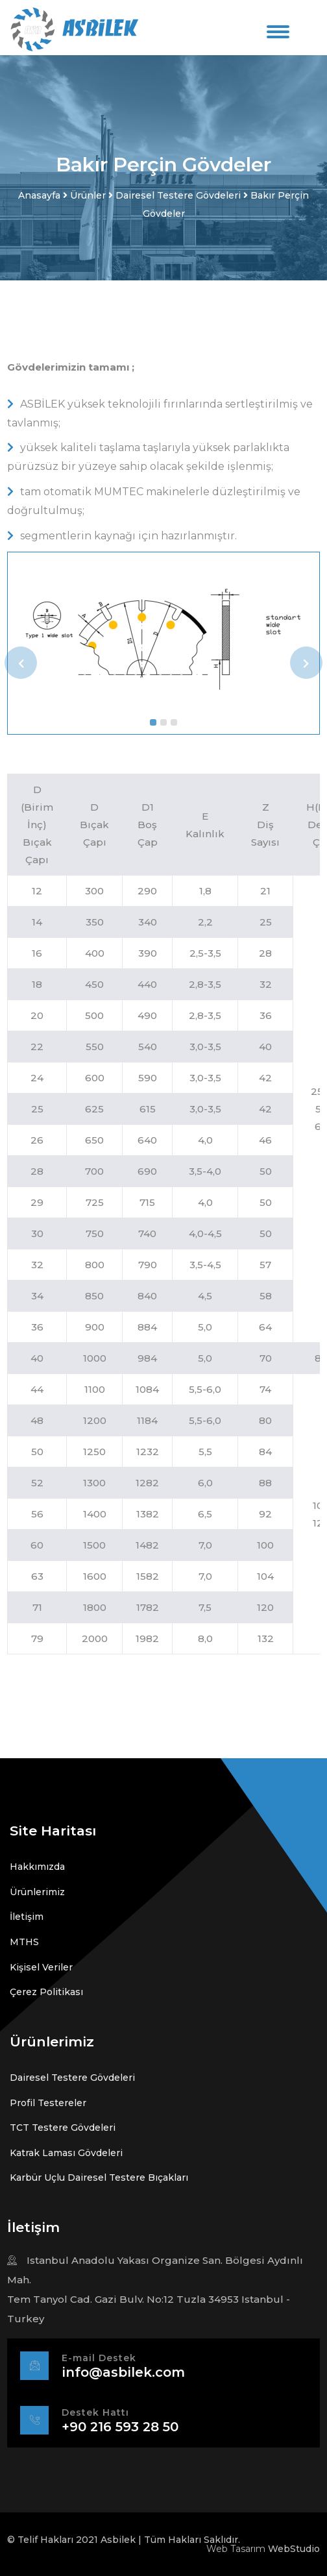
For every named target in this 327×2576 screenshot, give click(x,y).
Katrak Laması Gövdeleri (66, 2153)
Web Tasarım (235, 2549)
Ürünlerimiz (37, 1892)
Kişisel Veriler (41, 1967)
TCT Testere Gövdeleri (62, 2127)
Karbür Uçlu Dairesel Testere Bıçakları (99, 2177)
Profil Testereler (48, 2103)
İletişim (26, 1916)
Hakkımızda (37, 1866)
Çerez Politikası (46, 1992)
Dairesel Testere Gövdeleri (72, 2077)
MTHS (24, 1942)
